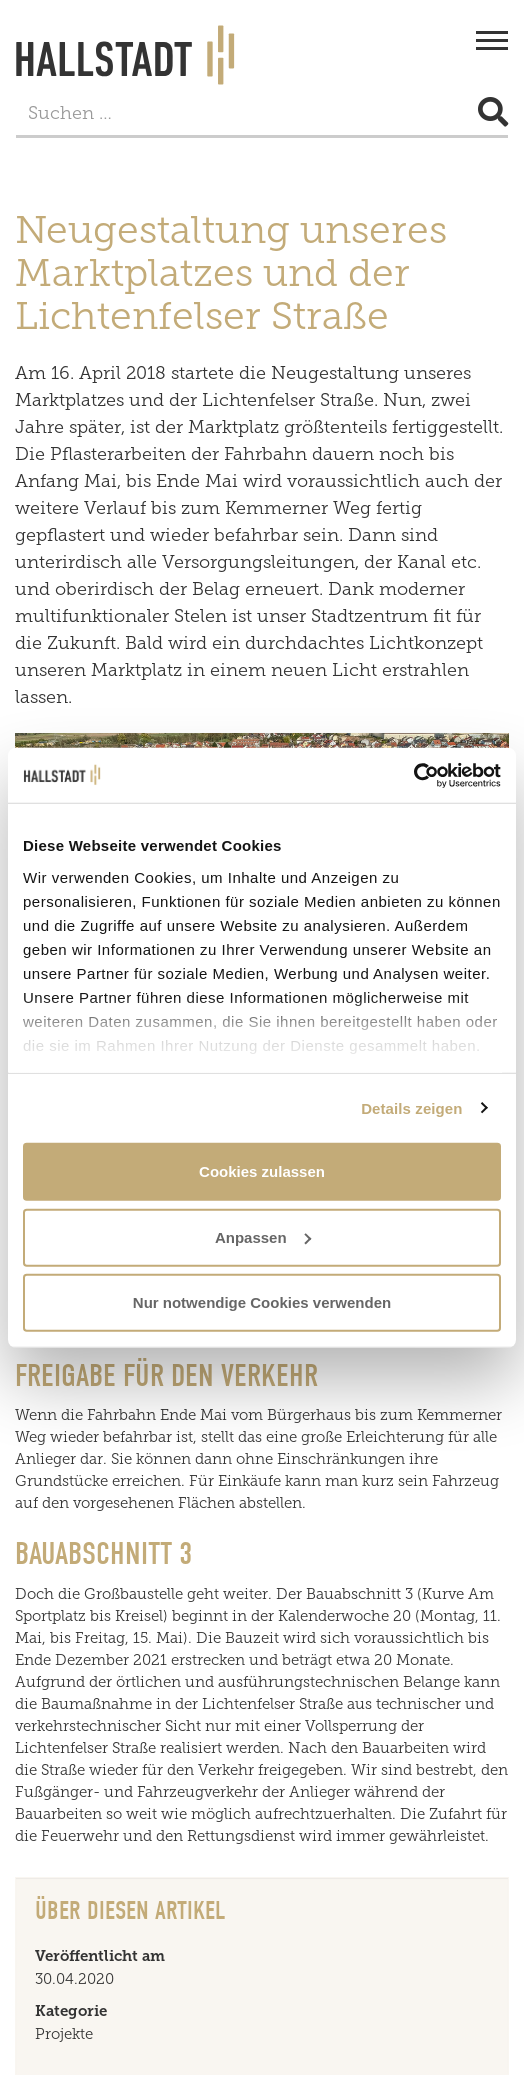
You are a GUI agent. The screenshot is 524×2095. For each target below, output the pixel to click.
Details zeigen (411, 1107)
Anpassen (263, 1236)
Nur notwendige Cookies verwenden (262, 1302)
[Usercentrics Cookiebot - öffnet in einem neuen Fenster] (413, 775)
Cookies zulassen (262, 1171)
